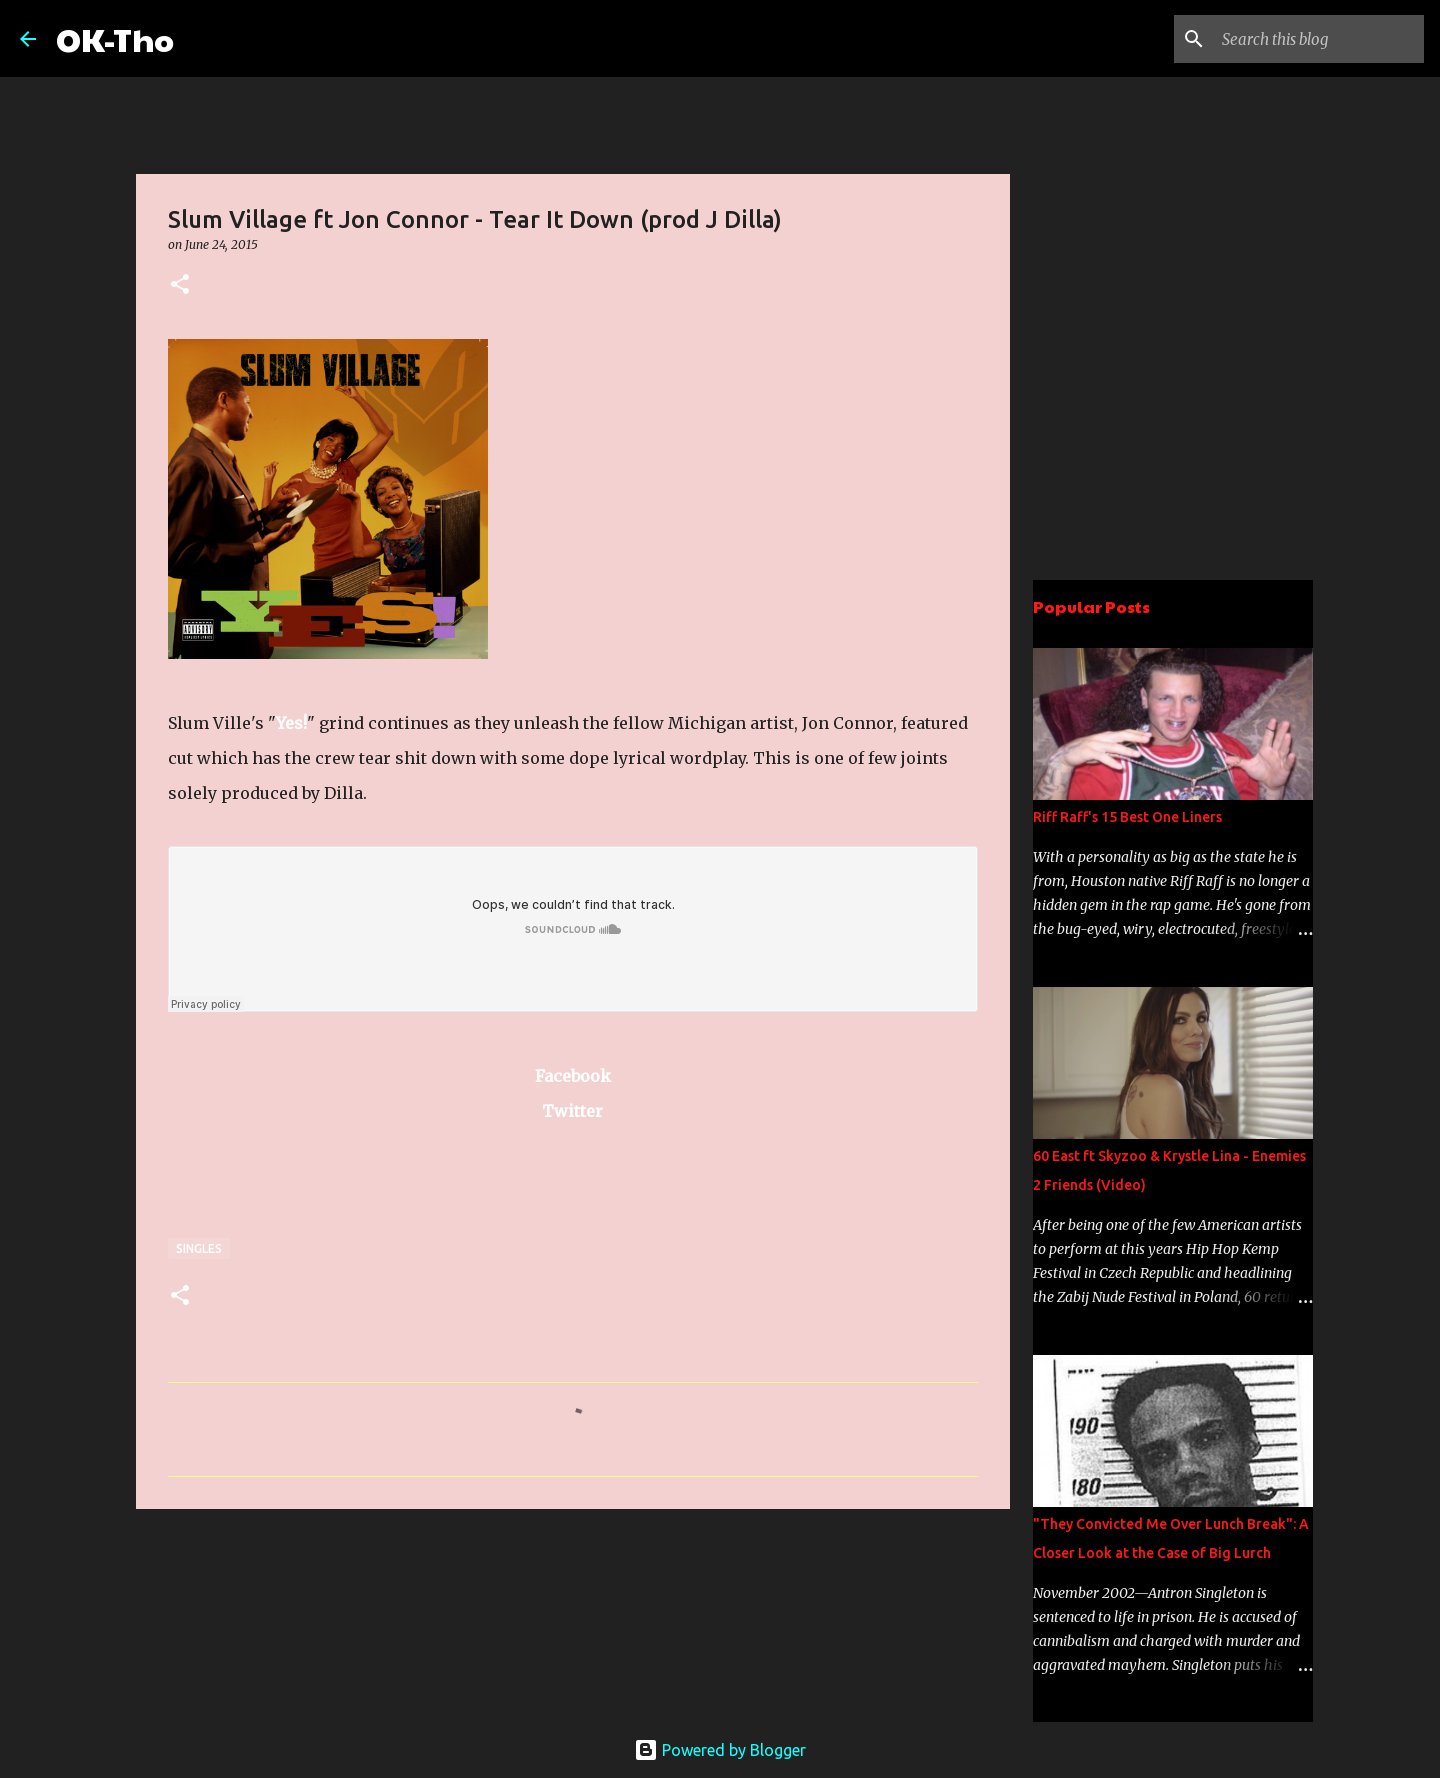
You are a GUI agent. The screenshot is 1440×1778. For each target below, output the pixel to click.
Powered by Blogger (720, 1750)
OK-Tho (115, 38)
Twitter (572, 1111)
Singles (199, 1248)
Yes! (291, 723)
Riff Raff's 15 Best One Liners (1127, 817)
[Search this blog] (1319, 39)
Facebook (573, 1076)
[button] (180, 285)
